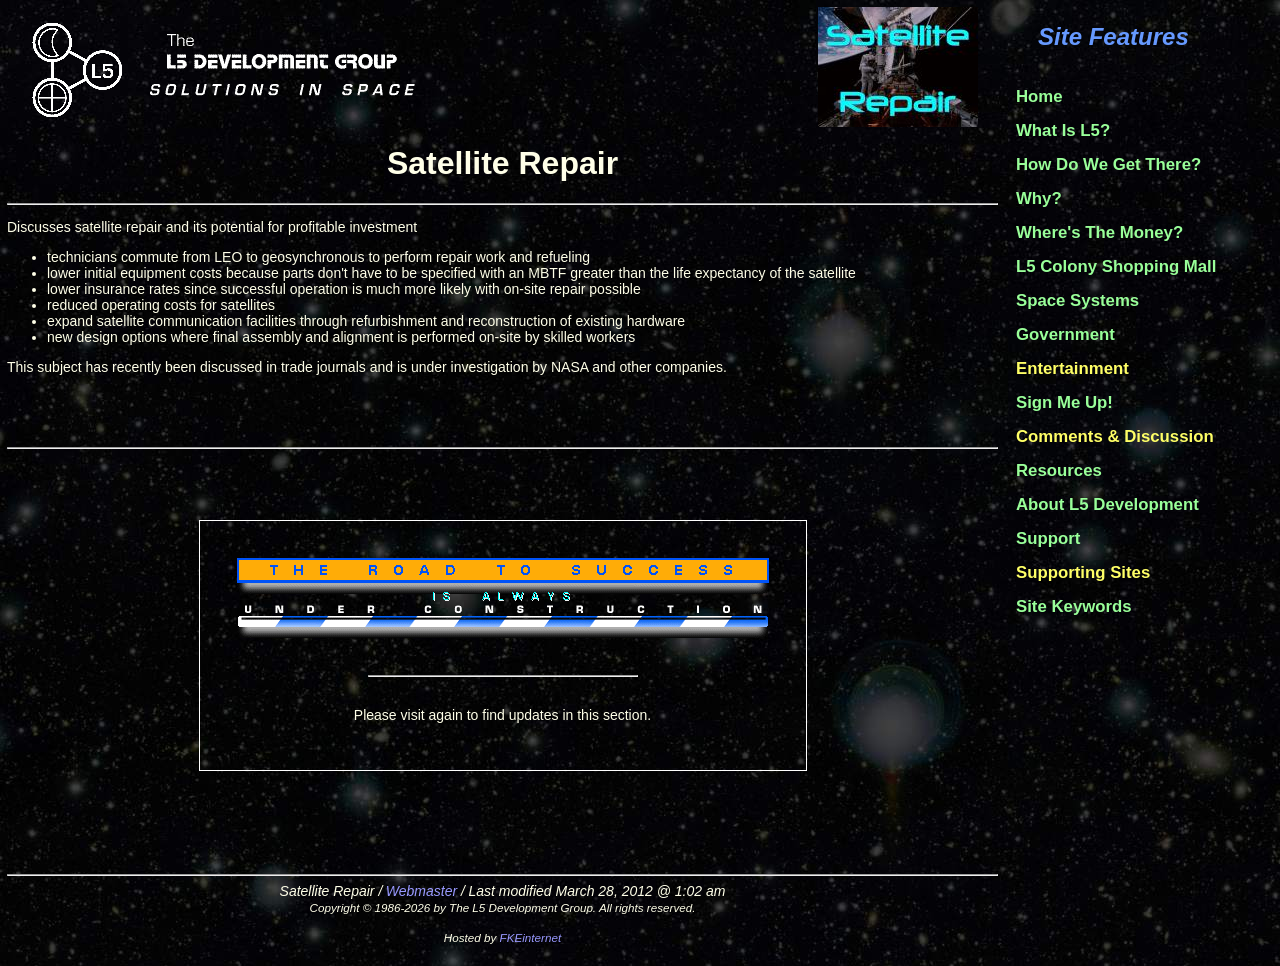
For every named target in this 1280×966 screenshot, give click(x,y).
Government (1065, 334)
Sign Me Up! (1064, 402)
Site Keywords (1074, 606)
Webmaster (421, 891)
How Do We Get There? (1108, 164)
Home (1039, 96)
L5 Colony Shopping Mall (1116, 266)
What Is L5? (1063, 130)
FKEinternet (531, 937)
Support (1048, 538)
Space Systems (1077, 300)
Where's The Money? (1099, 232)
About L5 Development (1107, 504)
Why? (1039, 198)
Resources (1059, 470)
